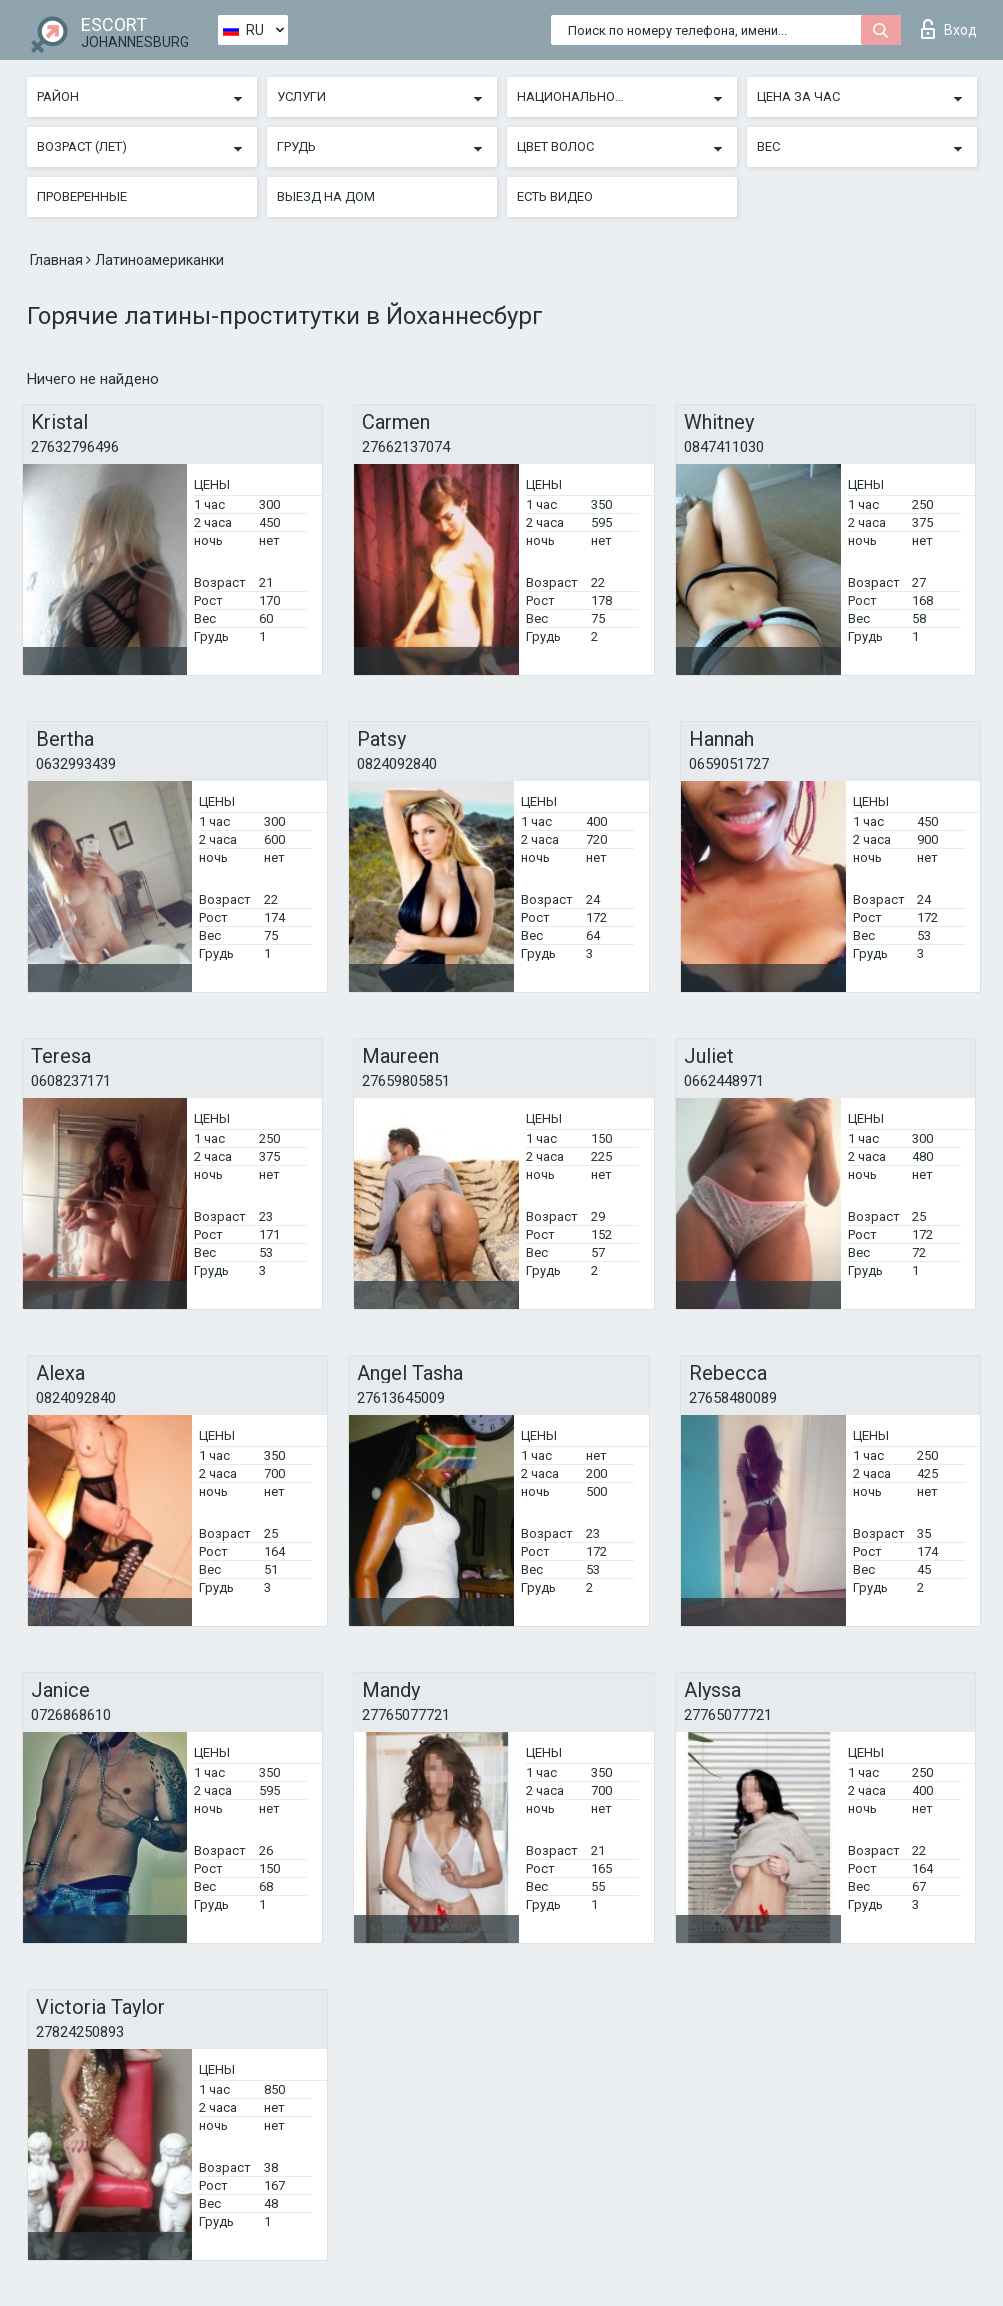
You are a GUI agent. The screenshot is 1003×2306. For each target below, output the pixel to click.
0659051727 (729, 764)
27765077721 (406, 1715)
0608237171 (71, 1081)
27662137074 (406, 447)
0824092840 (397, 764)
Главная (58, 260)
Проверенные (82, 196)
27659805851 (406, 1081)
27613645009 (401, 1398)
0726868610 (71, 1715)
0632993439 (76, 764)
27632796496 (75, 447)
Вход (949, 29)
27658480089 (733, 1398)
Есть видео (555, 196)
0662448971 (724, 1081)
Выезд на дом (326, 196)
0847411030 (724, 447)
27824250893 (80, 2032)
